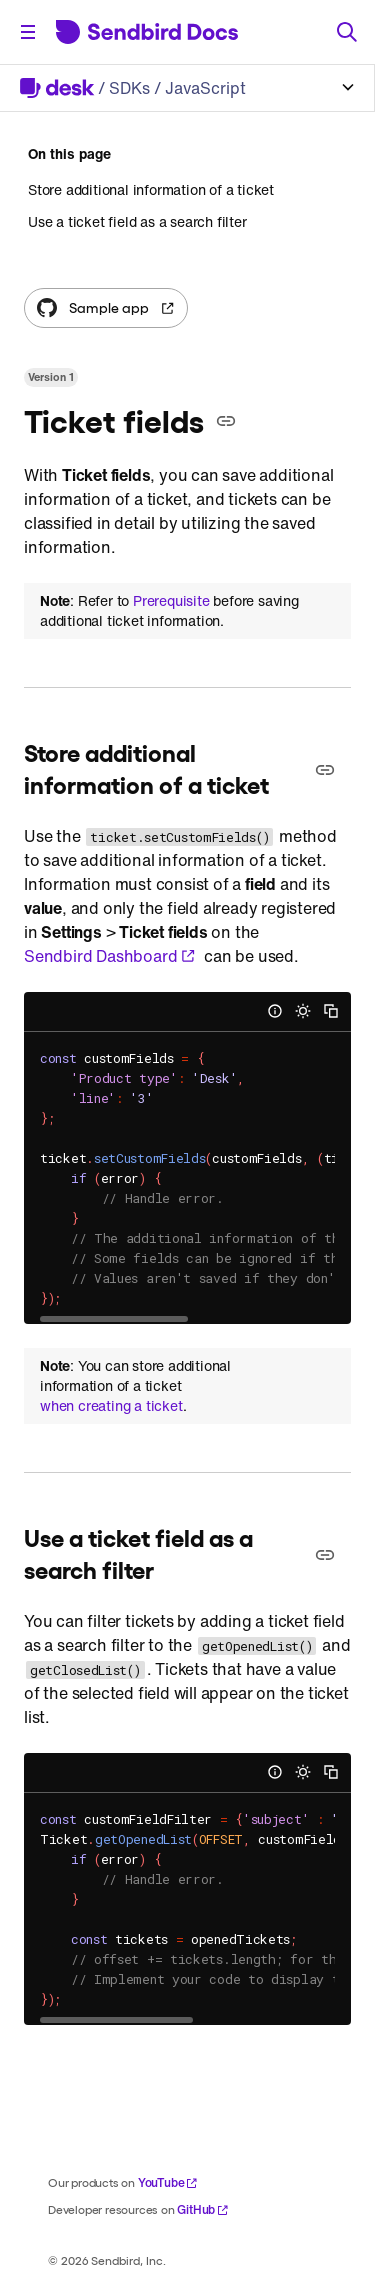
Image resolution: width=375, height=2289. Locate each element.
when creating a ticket (111, 1406)
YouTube (168, 2182)
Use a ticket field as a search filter (137, 221)
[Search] (347, 32)
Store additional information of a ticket (151, 190)
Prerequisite (171, 601)
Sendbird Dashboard (110, 956)
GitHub (203, 2209)
